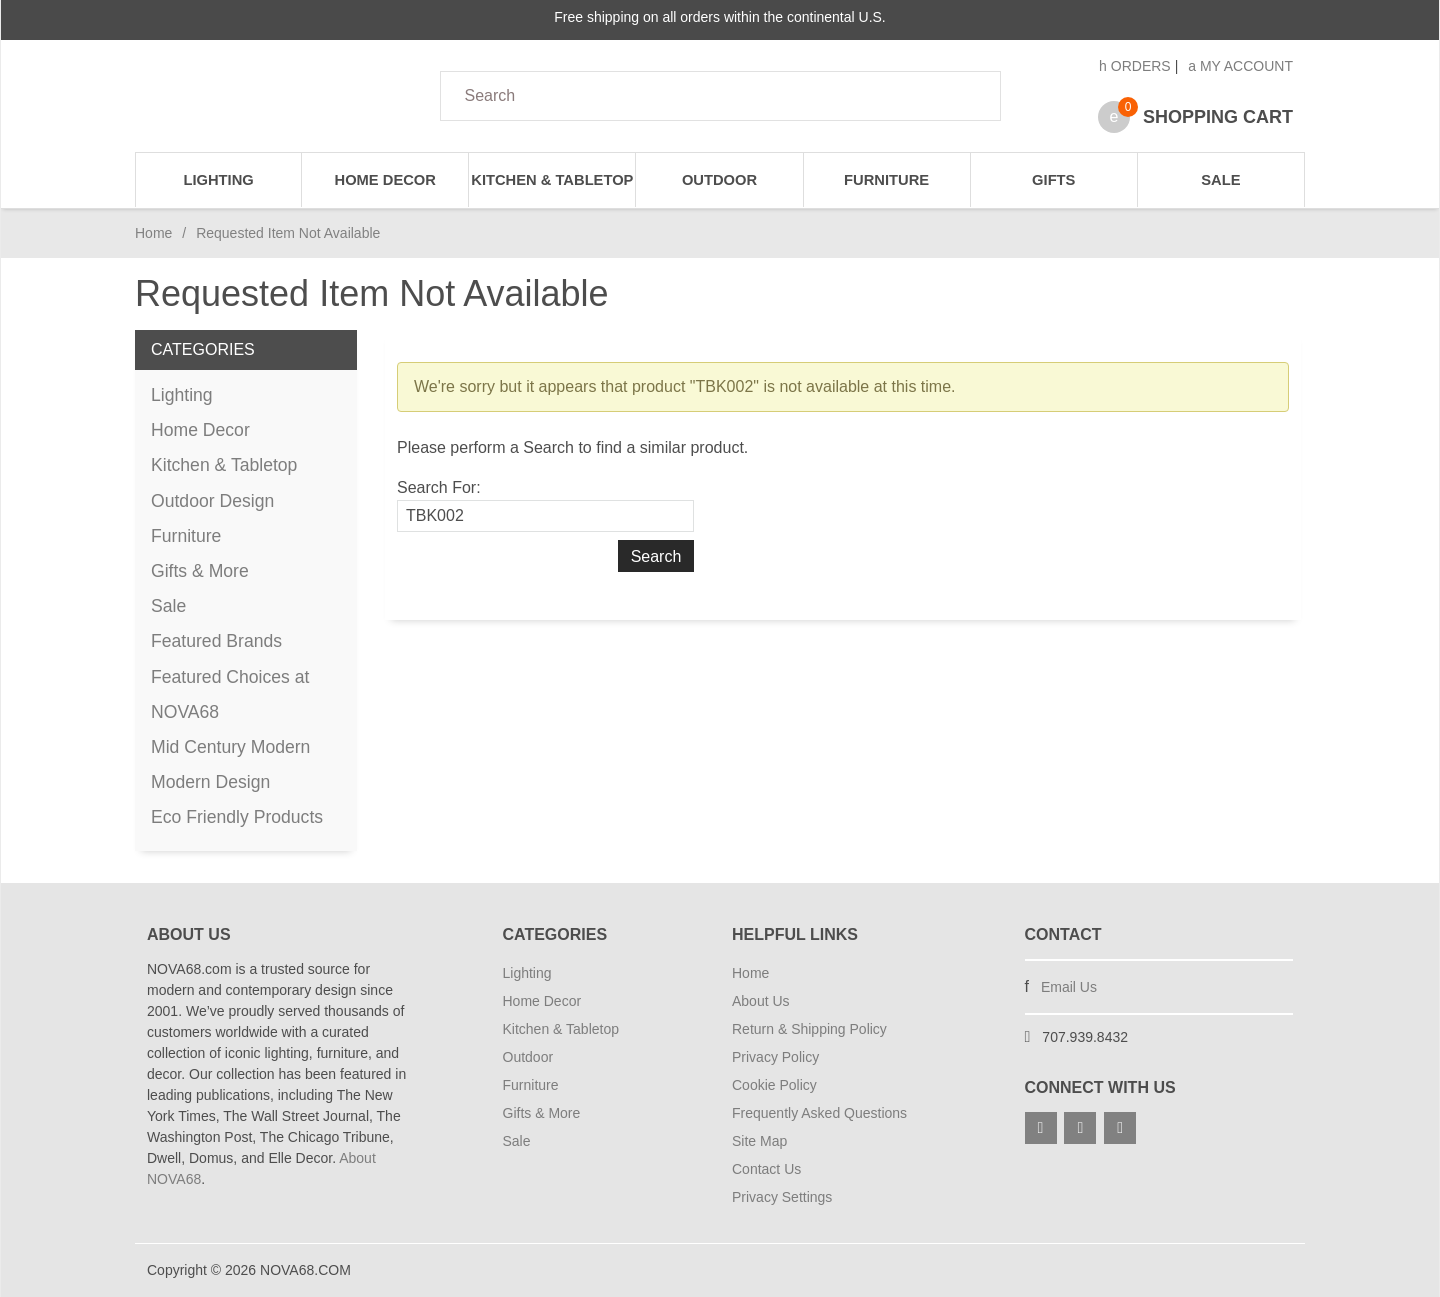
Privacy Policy (775, 1057)
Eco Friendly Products (237, 817)
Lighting (218, 180)
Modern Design (210, 782)
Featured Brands (216, 641)
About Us (761, 1001)
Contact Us (766, 1169)
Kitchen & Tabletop (552, 180)
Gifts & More (200, 571)
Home (153, 233)
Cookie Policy (774, 1085)
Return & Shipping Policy (809, 1029)
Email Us (1069, 987)
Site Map (759, 1141)
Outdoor (719, 180)
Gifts (1053, 180)
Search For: (439, 487)
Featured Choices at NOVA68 (230, 694)
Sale (1220, 180)
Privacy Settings (782, 1197)
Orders (1135, 66)
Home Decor (385, 180)
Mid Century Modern (230, 747)
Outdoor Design (212, 501)
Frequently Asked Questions (819, 1113)
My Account (1240, 66)
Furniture (886, 180)
